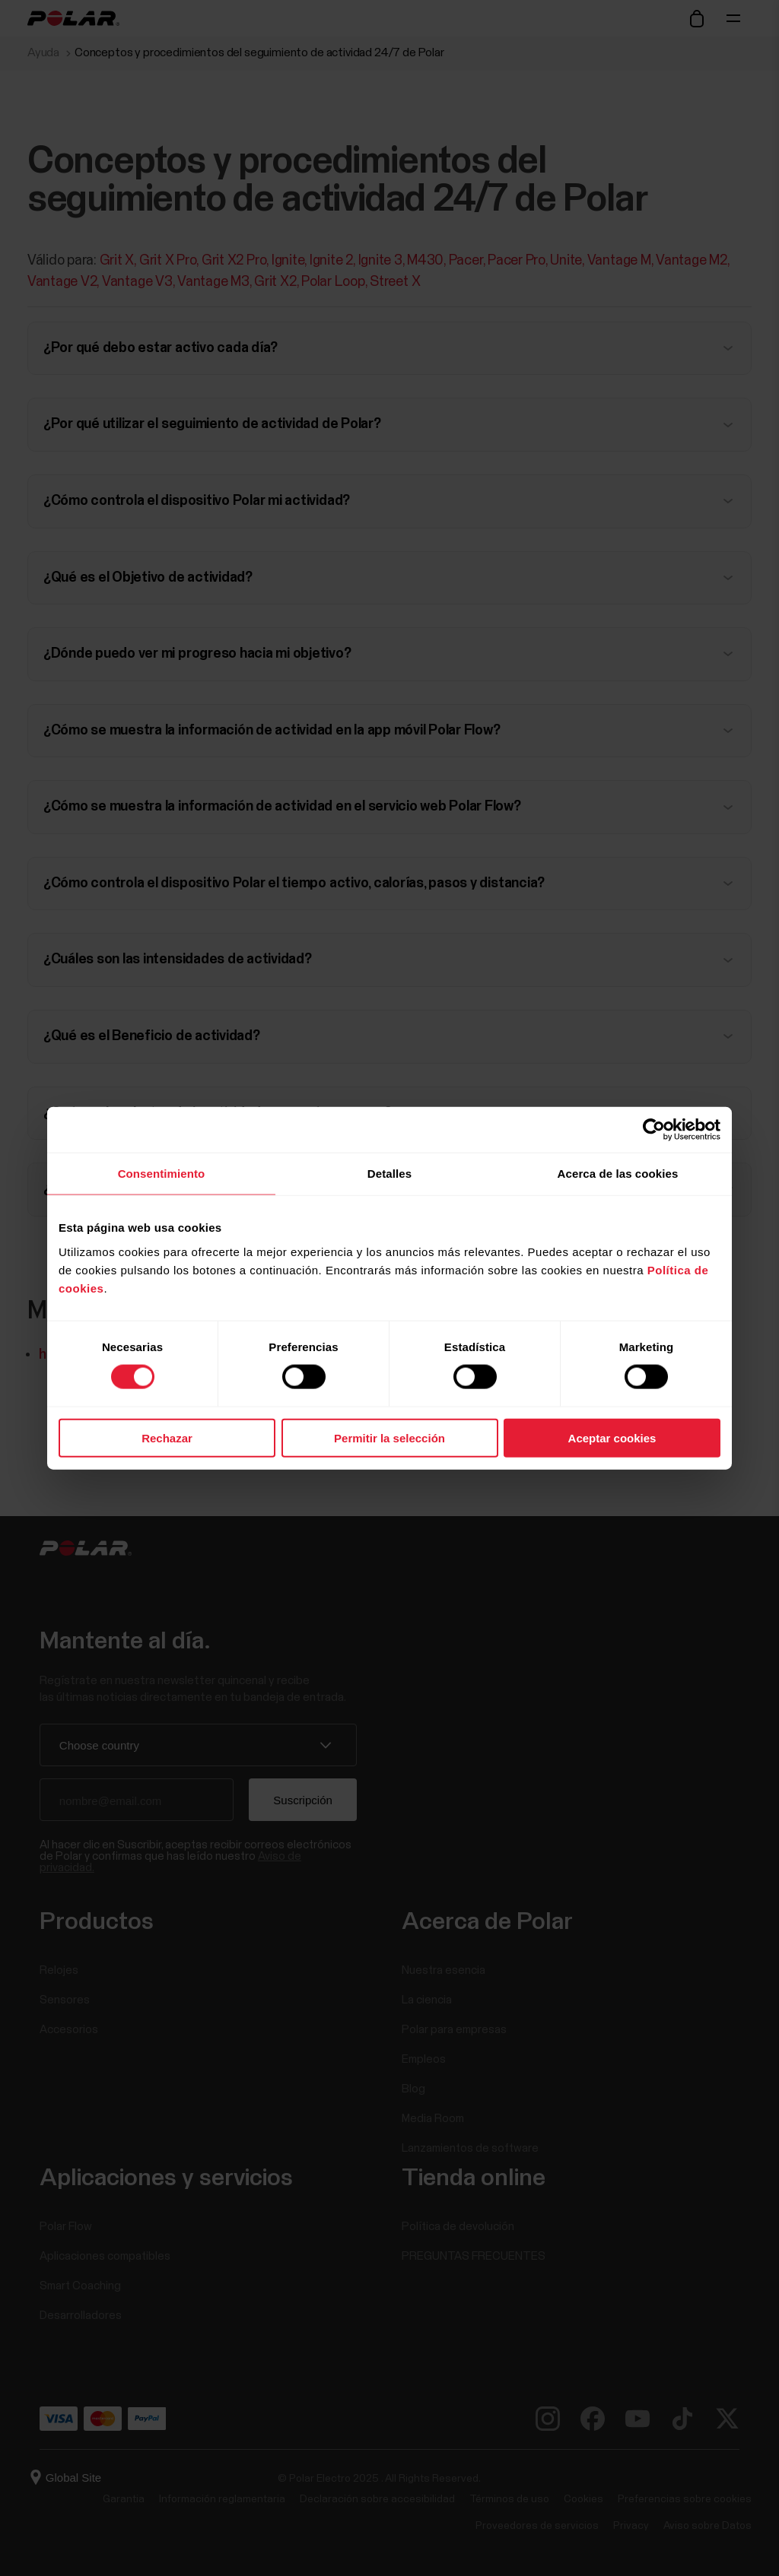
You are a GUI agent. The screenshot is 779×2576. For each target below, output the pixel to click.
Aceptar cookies (612, 1437)
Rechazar (166, 1437)
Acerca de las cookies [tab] (618, 1173)
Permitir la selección (389, 1437)
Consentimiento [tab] (161, 1173)
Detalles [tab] (389, 1173)
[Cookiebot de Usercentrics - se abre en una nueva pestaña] (653, 1129)
